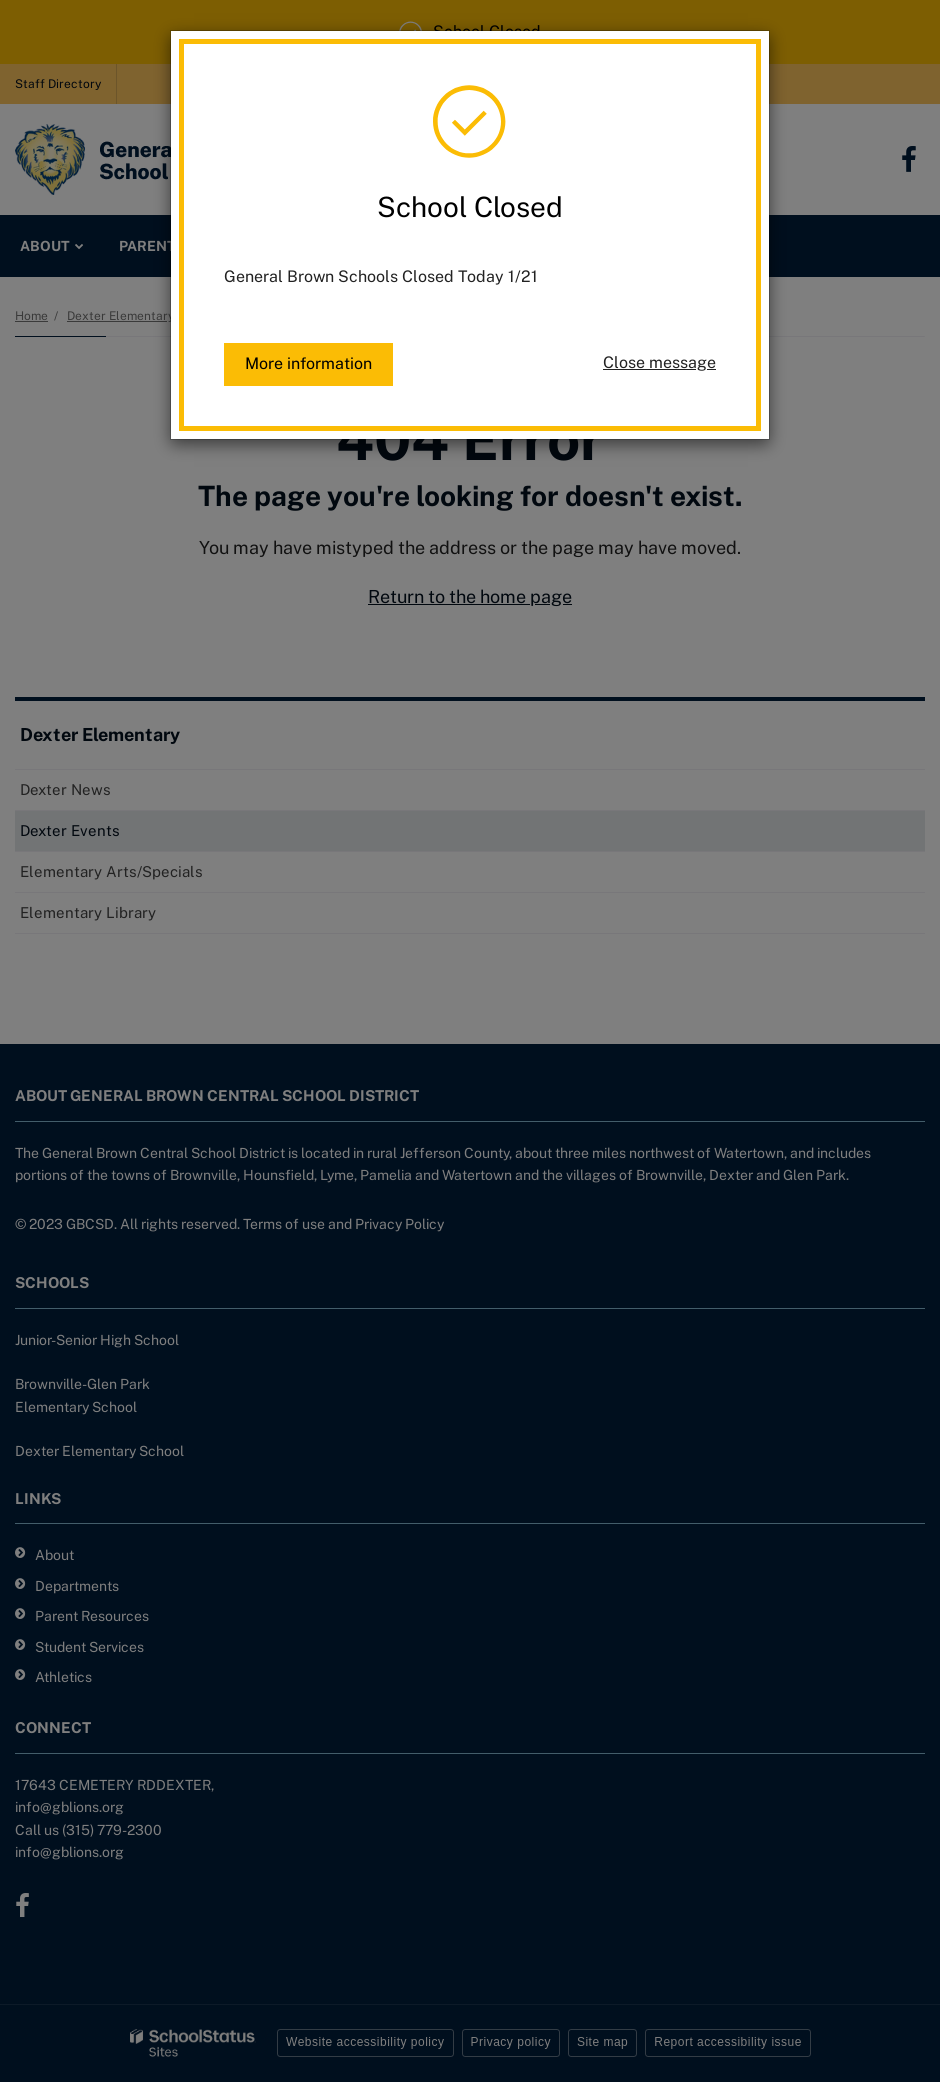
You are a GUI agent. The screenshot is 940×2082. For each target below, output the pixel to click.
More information (308, 363)
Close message (659, 362)
